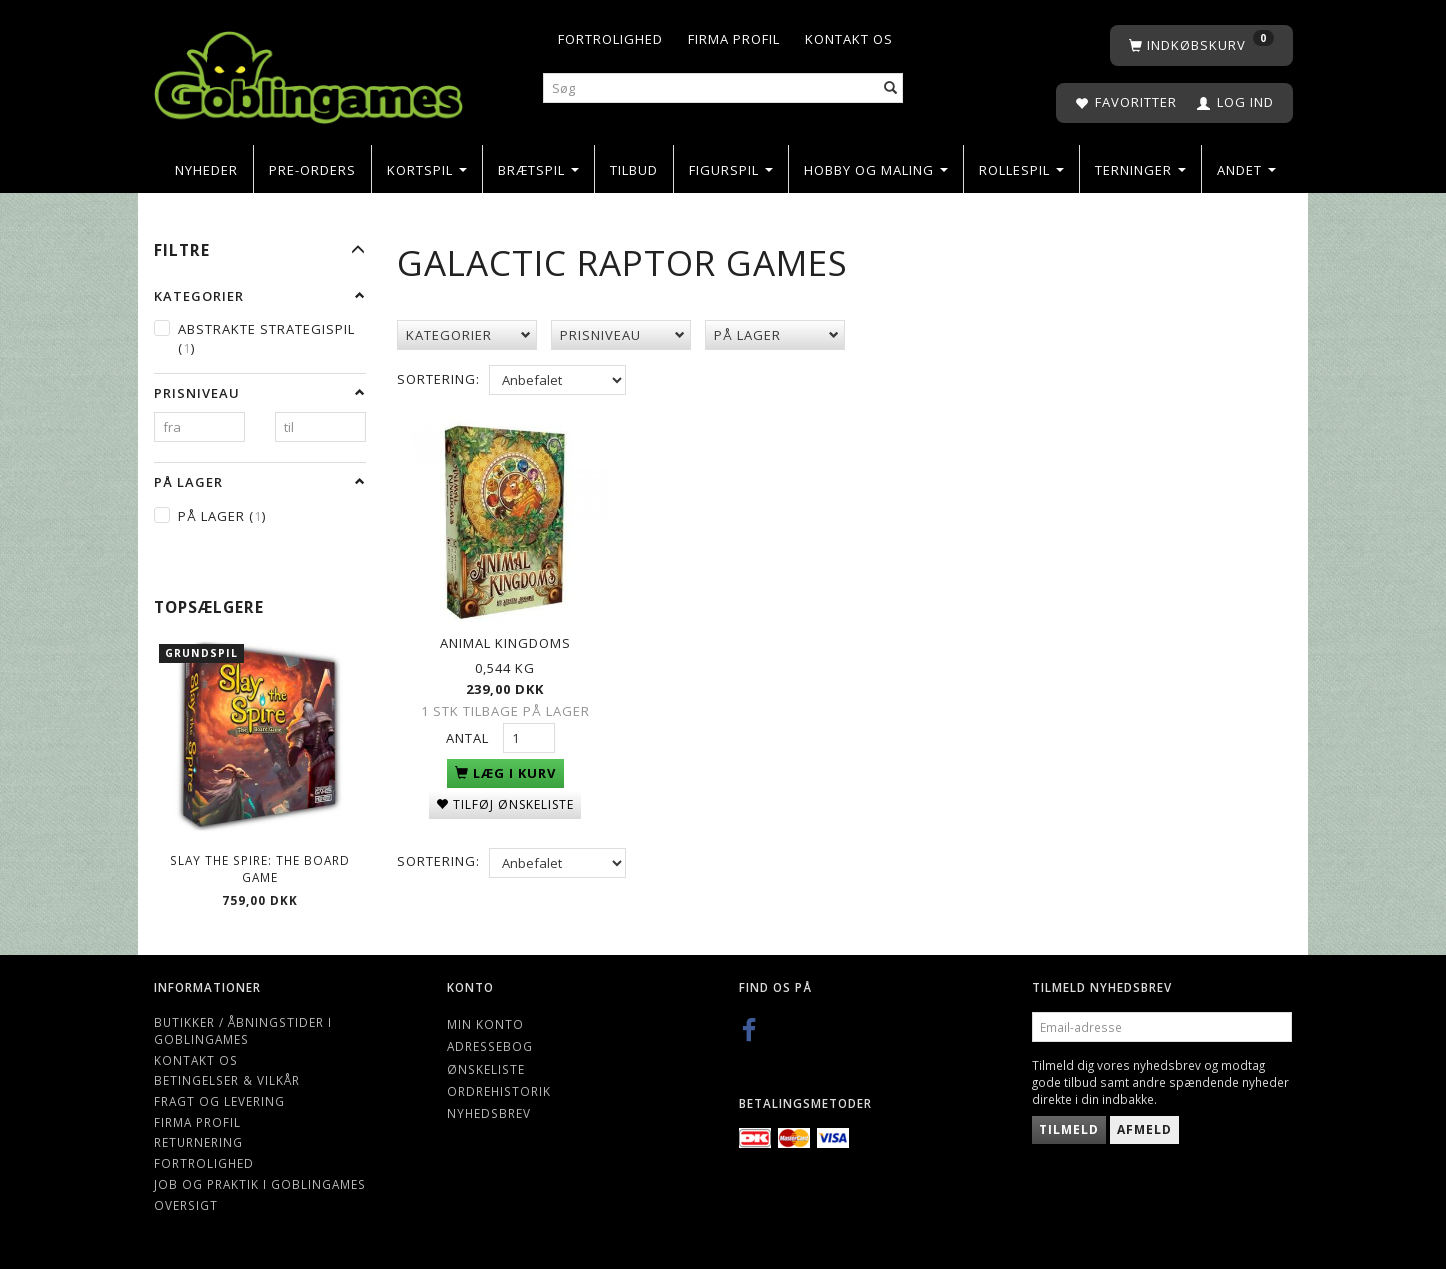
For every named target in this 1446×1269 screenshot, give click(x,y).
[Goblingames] (308, 72)
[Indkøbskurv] (1201, 45)
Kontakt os (849, 39)
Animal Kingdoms (505, 642)
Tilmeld (1069, 1129)
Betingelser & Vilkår (227, 1080)
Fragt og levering (219, 1101)
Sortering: (438, 379)
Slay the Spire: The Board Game (260, 868)
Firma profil (734, 39)
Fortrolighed (610, 39)
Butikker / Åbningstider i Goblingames (243, 1030)
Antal (469, 737)
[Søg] (891, 88)
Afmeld (1144, 1129)
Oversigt (186, 1205)
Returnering (198, 1142)
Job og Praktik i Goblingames (260, 1184)
